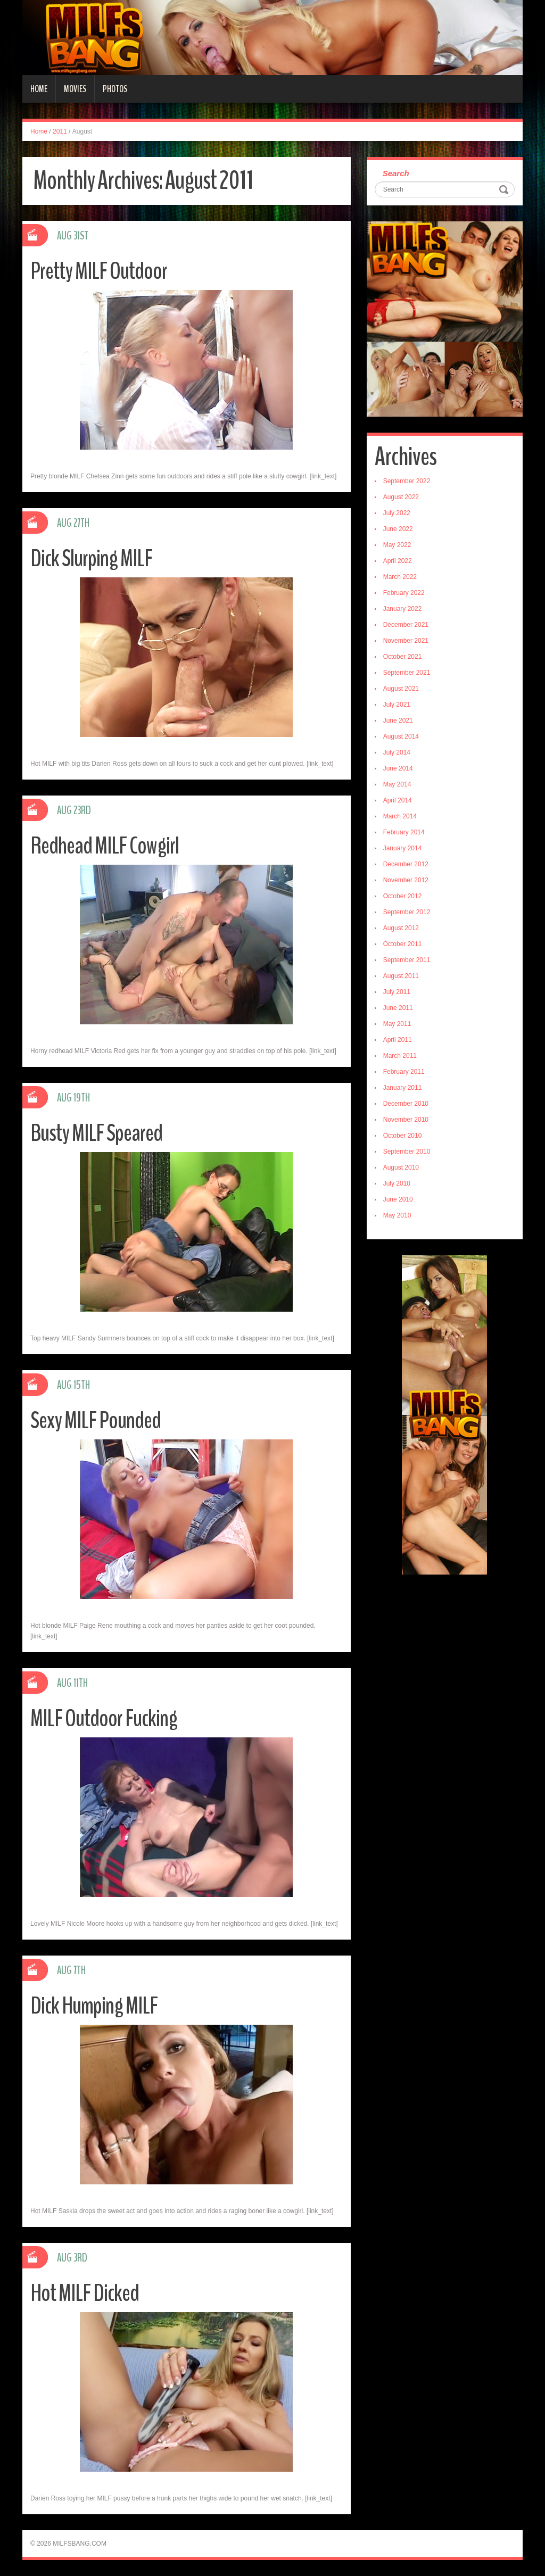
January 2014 (402, 848)
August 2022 (401, 497)
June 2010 (398, 1199)
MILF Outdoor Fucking (103, 1718)
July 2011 (396, 992)
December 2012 (405, 864)
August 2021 (401, 688)
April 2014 (397, 800)
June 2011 (398, 1008)
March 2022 (400, 577)
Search (396, 173)
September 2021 (407, 672)
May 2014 (397, 784)
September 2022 (407, 481)
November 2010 (405, 1119)
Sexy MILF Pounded (95, 1420)
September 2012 (407, 912)
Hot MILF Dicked (84, 2293)
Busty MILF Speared (96, 1133)
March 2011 (400, 1055)
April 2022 (397, 561)
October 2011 (402, 944)
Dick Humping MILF (94, 2006)
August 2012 (401, 928)
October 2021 (402, 656)
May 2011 (397, 1024)
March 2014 (400, 816)
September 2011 (407, 960)
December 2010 (405, 1103)
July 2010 (396, 1183)
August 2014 (401, 736)
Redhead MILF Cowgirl (104, 846)
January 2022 (402, 608)
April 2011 (397, 1039)
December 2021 (405, 624)
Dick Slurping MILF (91, 558)
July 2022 (396, 513)
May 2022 (397, 545)
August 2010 (401, 1167)
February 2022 (404, 593)
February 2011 (404, 1071)
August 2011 (401, 976)
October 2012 (402, 896)
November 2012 (405, 880)
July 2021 (396, 704)
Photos (115, 88)
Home (38, 88)
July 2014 (396, 752)
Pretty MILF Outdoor (98, 271)
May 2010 (397, 1215)
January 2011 (402, 1087)
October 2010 (402, 1135)
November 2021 (405, 640)
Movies (75, 88)
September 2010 (407, 1151)
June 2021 (398, 720)
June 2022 (398, 529)
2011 (60, 131)
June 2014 (398, 768)
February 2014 (404, 832)
